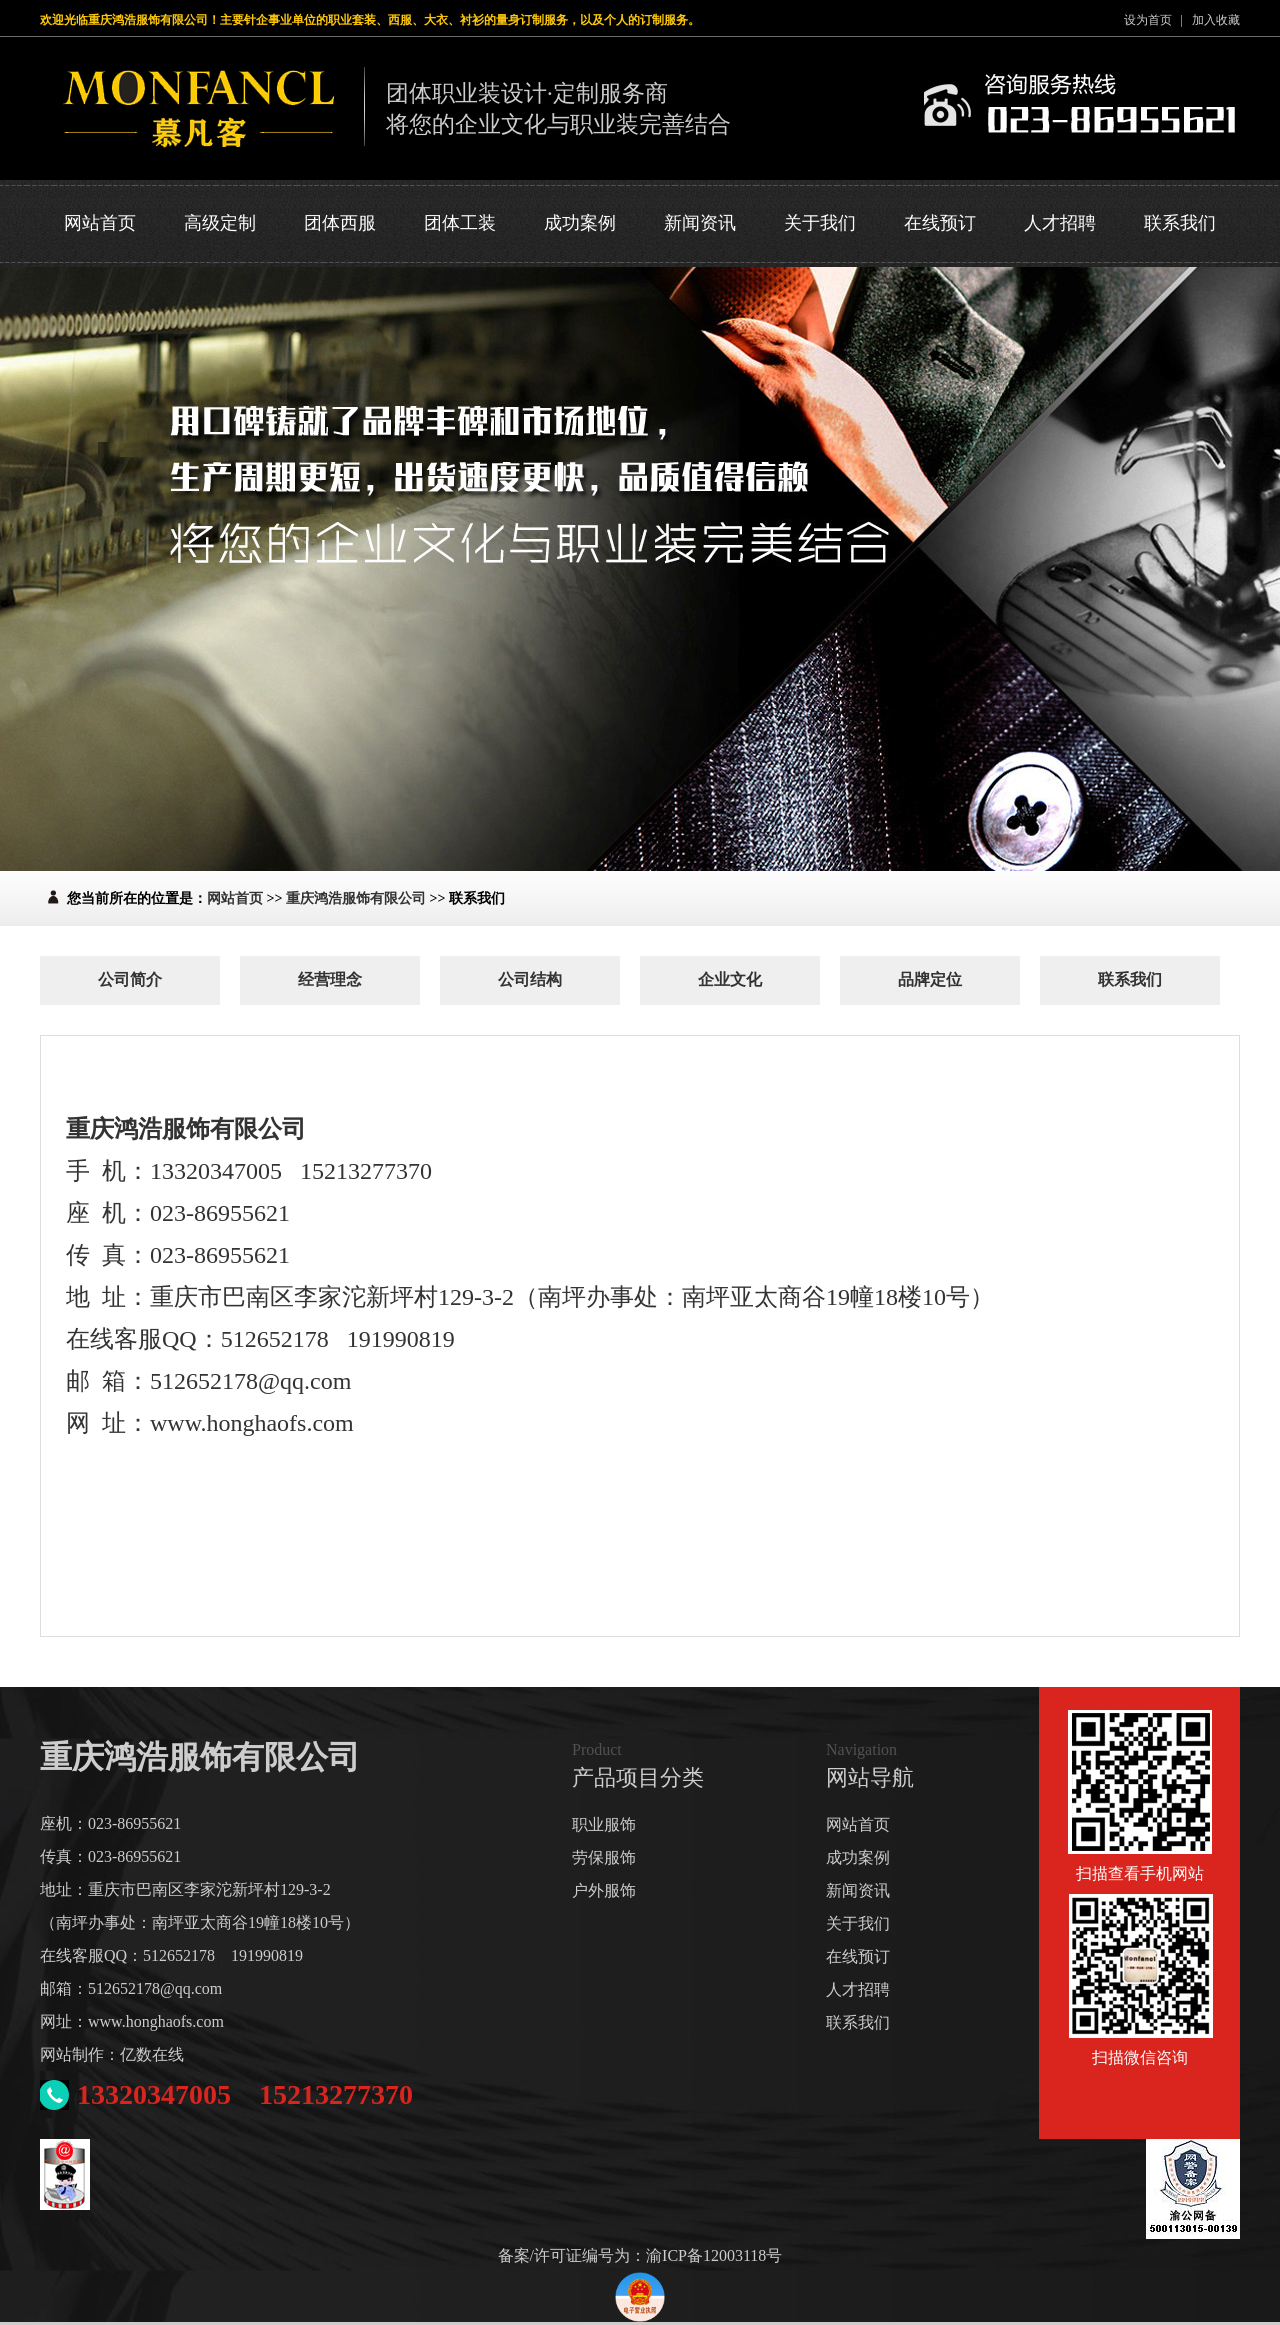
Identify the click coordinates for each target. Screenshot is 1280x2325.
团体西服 (340, 223)
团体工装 (460, 223)
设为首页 (1148, 20)
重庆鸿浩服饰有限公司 (356, 898)
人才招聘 (1060, 223)
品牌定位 (930, 979)
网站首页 (100, 223)
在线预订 (940, 223)
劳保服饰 (604, 1857)
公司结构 (530, 979)
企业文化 (730, 979)
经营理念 (330, 979)
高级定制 (220, 223)
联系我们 (1180, 223)
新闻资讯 (700, 223)
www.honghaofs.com (156, 2021)
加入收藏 (1216, 20)
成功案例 (580, 223)
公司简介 (130, 979)
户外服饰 (604, 1890)
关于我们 (820, 223)
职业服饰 (604, 1824)
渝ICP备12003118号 (714, 2255)
